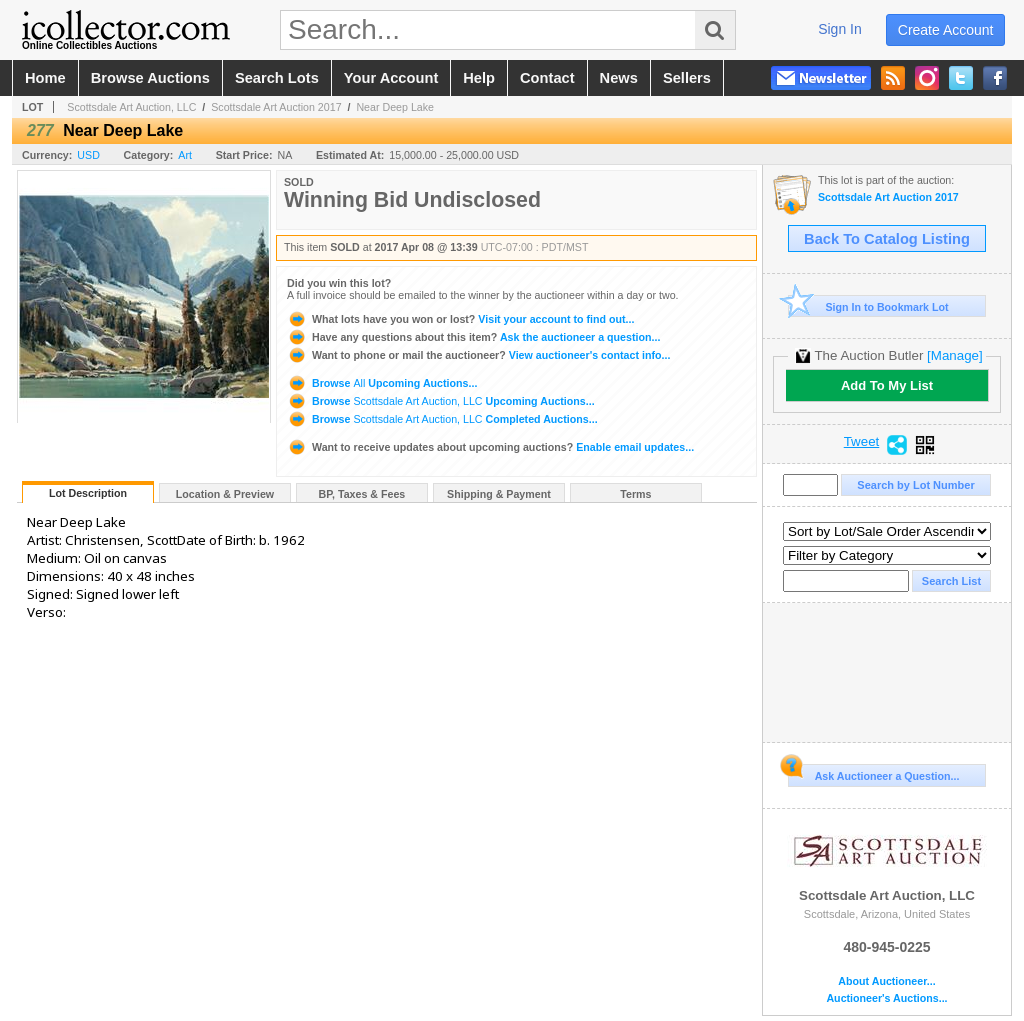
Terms (635, 494)
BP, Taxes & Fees (362, 494)
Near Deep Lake (395, 107)
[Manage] (954, 355)
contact (547, 78)
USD (88, 155)
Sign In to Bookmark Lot (868, 306)
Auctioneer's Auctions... (886, 998)
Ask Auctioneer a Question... (873, 773)
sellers (687, 78)
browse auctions (150, 78)
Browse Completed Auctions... (442, 419)
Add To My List (887, 385)
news (619, 78)
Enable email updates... (490, 447)
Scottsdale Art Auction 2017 (276, 107)
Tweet (862, 442)
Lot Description (88, 493)
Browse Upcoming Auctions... (382, 383)
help (479, 78)
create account (946, 30)
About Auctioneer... (886, 981)
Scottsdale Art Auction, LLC (131, 107)
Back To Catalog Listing (887, 239)
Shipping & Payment (499, 494)
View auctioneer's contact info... (478, 355)
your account (391, 78)
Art (185, 155)
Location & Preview (225, 494)
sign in (840, 29)
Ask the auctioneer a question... (473, 337)
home (45, 78)
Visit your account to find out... (460, 319)
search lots (277, 78)
